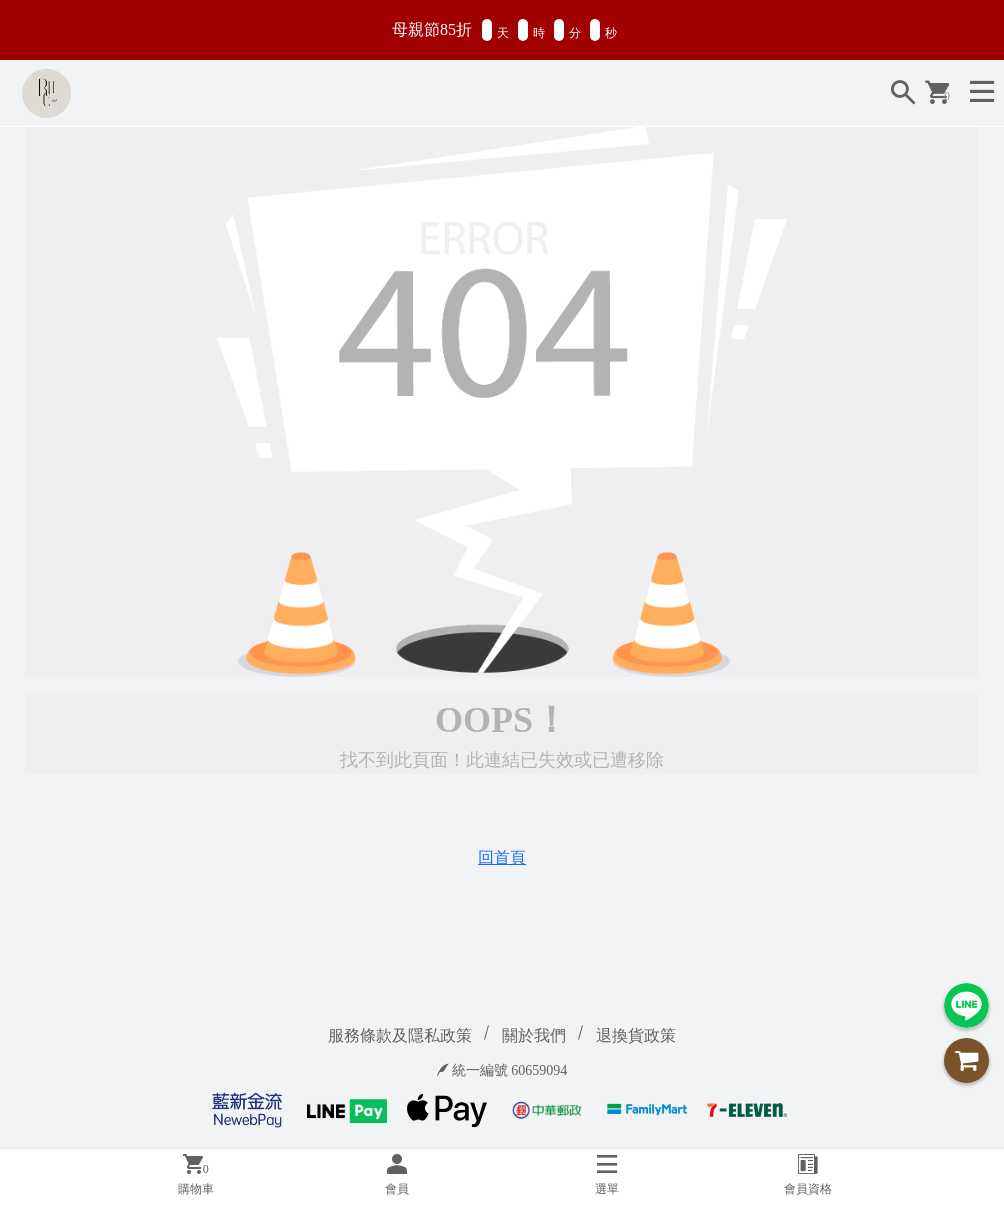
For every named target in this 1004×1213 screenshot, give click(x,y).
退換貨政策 (636, 1035)
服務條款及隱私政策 (400, 1035)
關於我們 (534, 1035)
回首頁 (502, 857)
